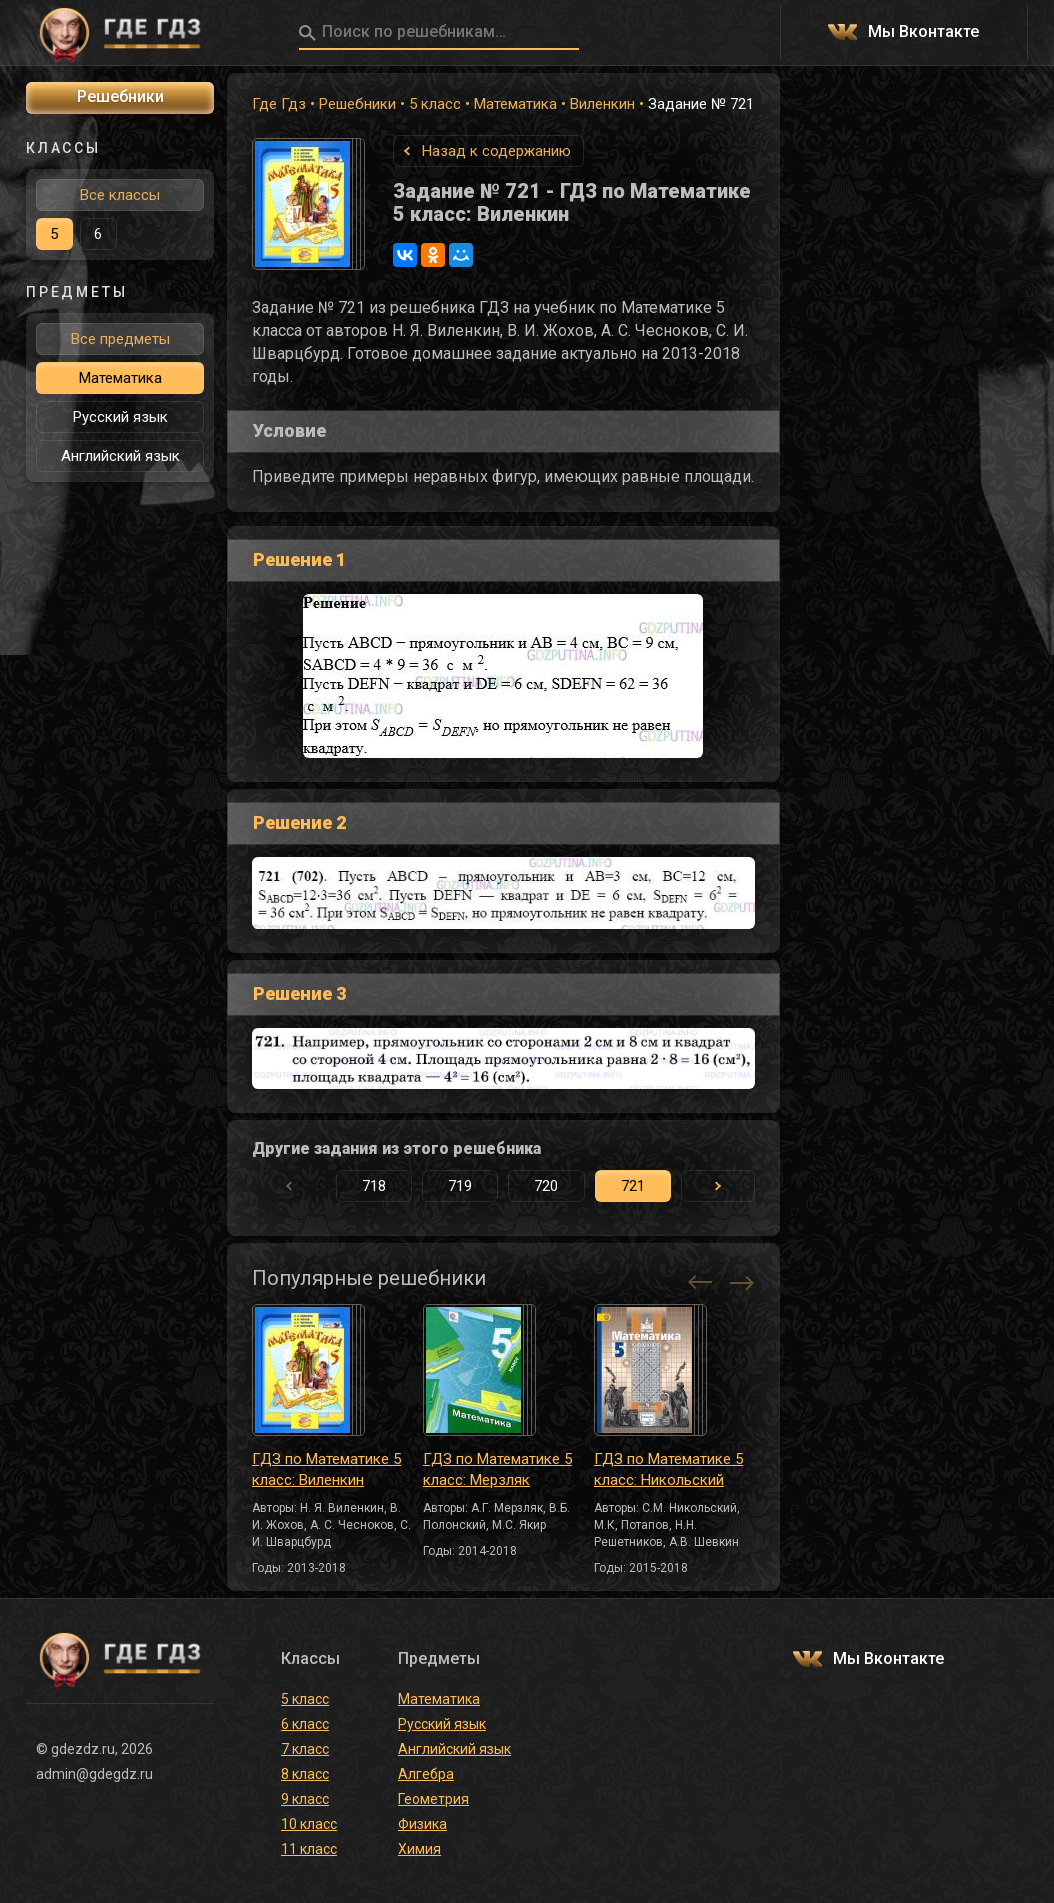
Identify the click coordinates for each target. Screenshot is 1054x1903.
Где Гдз (279, 104)
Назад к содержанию (496, 151)
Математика (515, 104)
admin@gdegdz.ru (94, 1774)
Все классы (120, 195)
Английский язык (120, 456)
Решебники (357, 104)
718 (374, 1186)
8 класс (305, 1774)
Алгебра (426, 1774)
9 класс (305, 1799)
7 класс (305, 1749)
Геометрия (433, 1799)
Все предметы (120, 339)
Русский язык (120, 417)
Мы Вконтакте (923, 32)
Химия (419, 1849)
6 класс (305, 1724)
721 (633, 1186)
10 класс (309, 1824)
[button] (718, 1186)
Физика (422, 1824)
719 (460, 1186)
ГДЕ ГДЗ (120, 33)
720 (546, 1186)
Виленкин (602, 104)
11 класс (309, 1849)
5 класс (435, 104)
